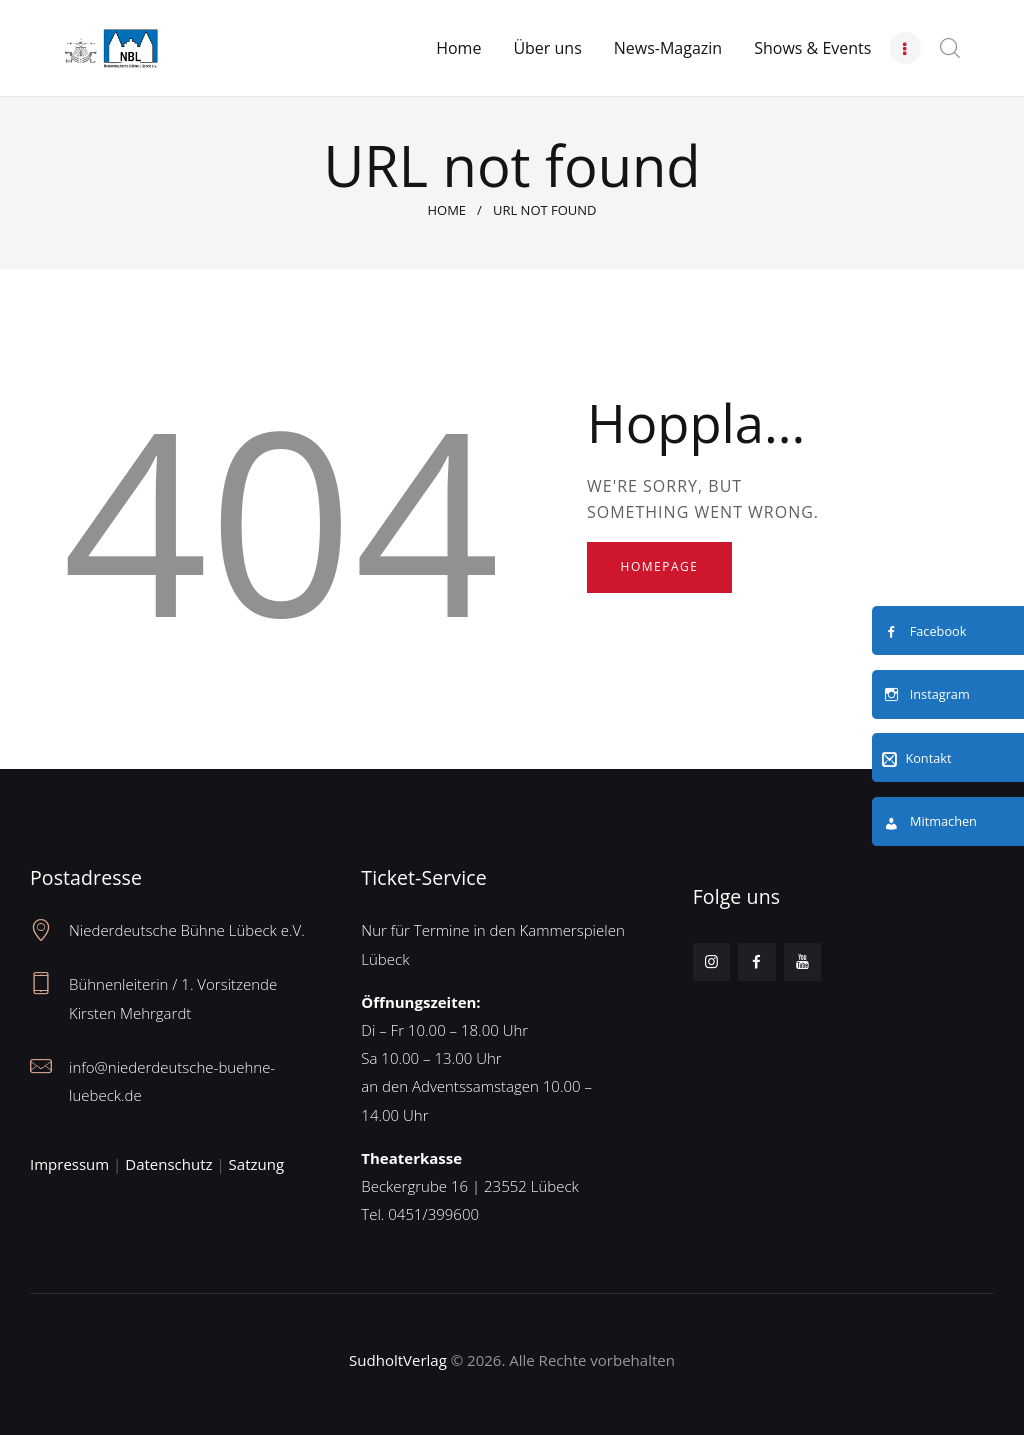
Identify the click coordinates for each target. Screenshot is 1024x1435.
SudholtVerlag (398, 1360)
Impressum (69, 1164)
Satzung (256, 1164)
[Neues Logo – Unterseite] (111, 40)
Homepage (660, 566)
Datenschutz (168, 1164)
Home (446, 210)
